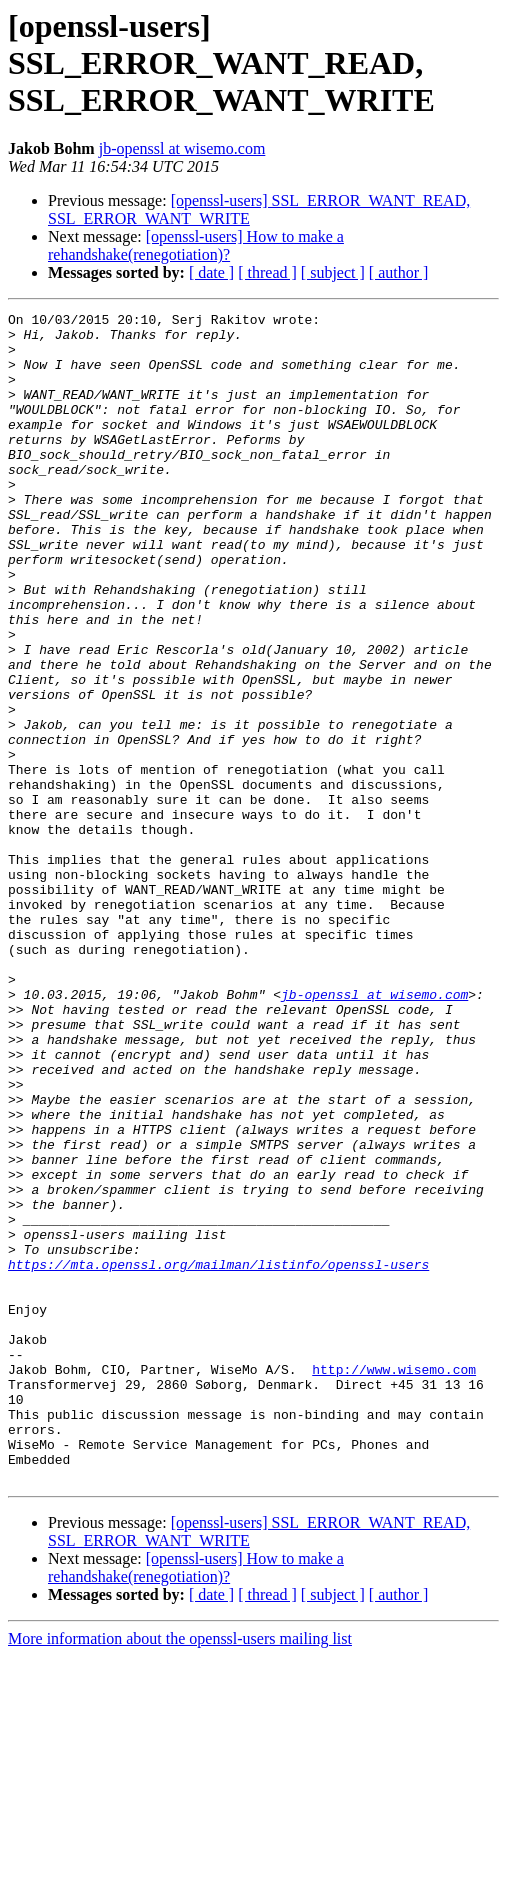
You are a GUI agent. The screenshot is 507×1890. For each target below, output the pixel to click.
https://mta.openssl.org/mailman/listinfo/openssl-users (218, 1456)
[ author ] (399, 272)
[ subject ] (333, 272)
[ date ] (211, 272)
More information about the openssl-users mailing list (180, 1872)
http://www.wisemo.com (394, 1582)
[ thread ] (267, 272)
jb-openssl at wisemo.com (182, 148)
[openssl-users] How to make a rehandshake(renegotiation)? (196, 245)
